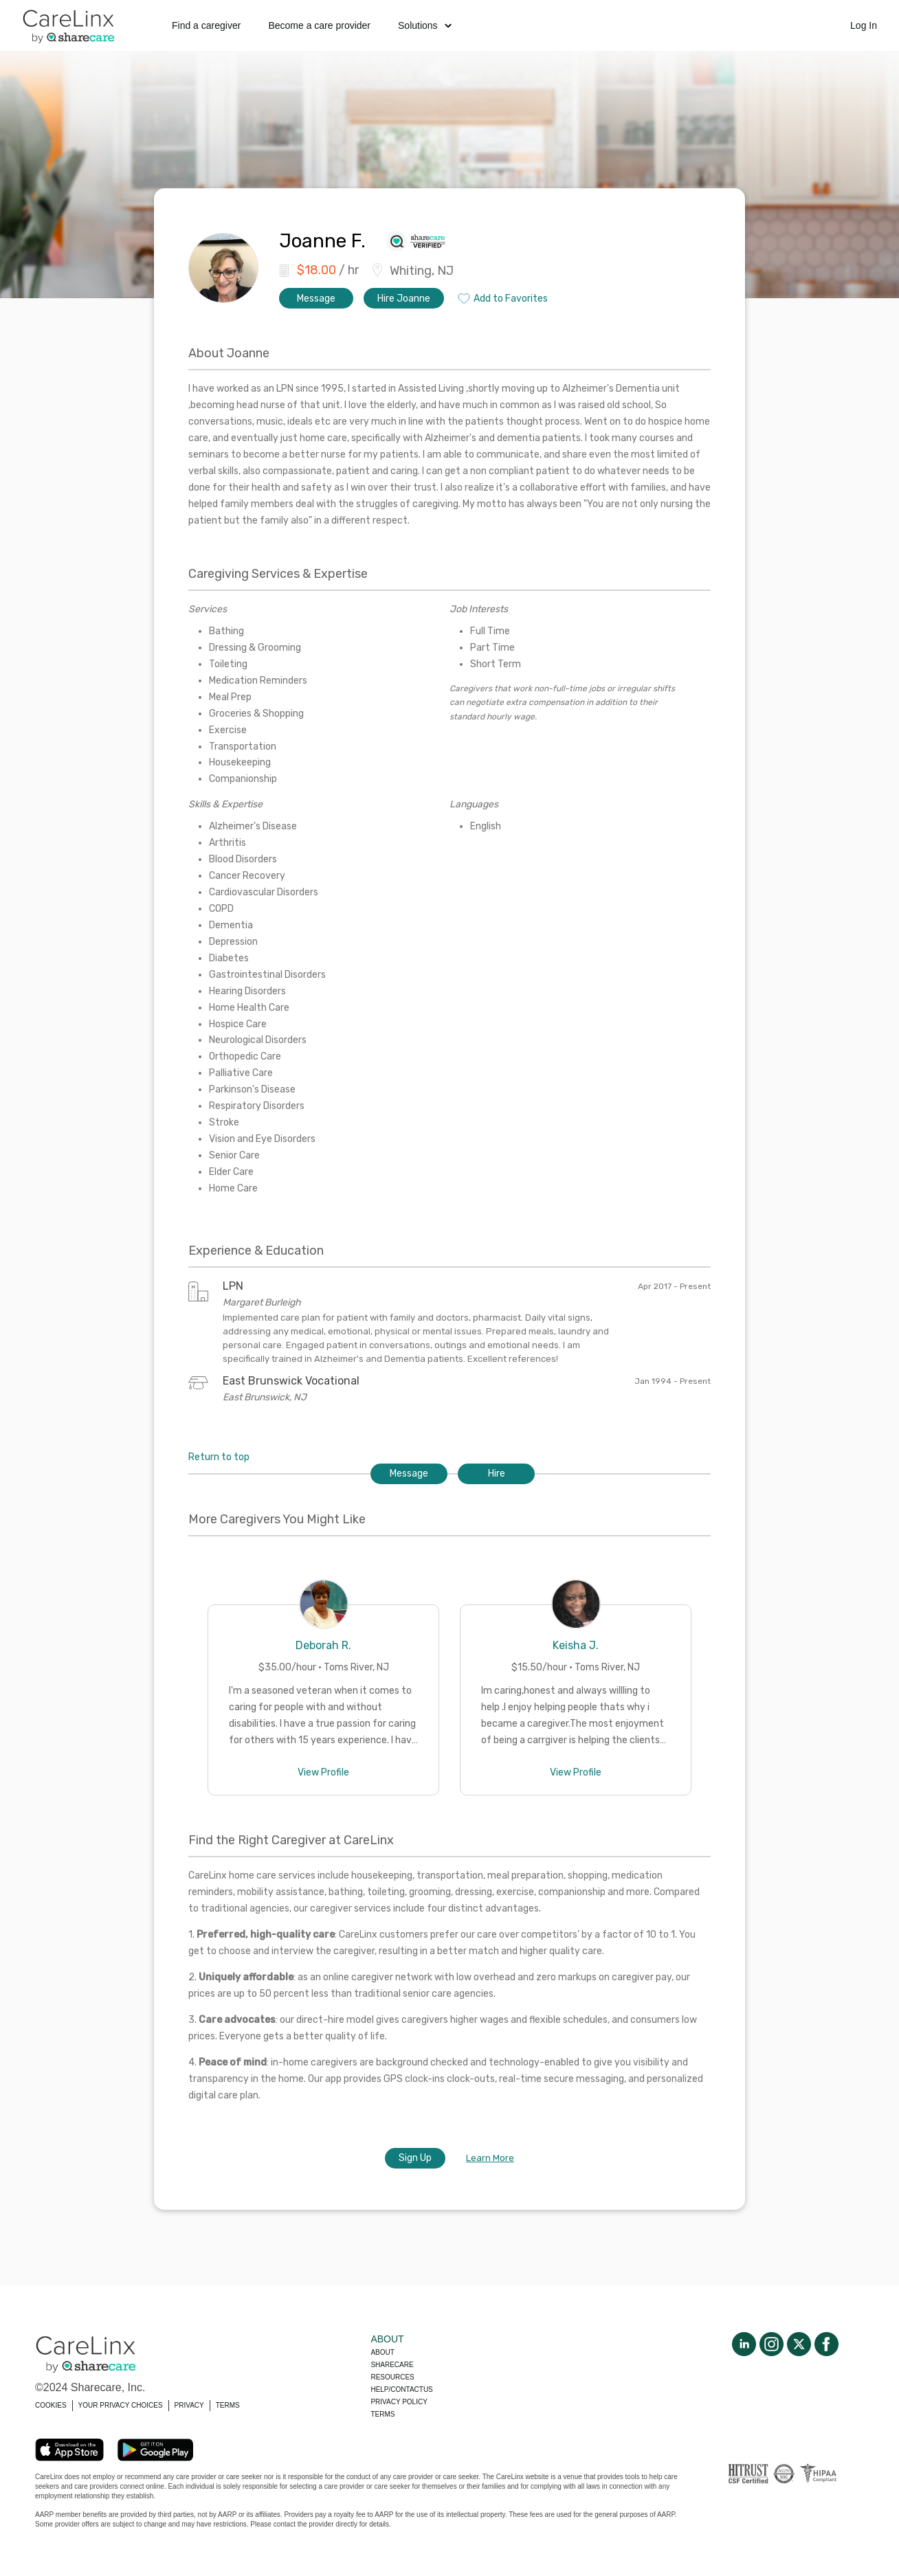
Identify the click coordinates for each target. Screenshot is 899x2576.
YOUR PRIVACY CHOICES (120, 2405)
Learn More (490, 2158)
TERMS (228, 2405)
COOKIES (51, 2405)
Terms (382, 2414)
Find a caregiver (206, 25)
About (382, 2352)
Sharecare (391, 2364)
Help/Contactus (401, 2389)
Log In (863, 25)
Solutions (425, 25)
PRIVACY (189, 2405)
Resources (392, 2377)
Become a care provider (319, 25)
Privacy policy (398, 2402)
